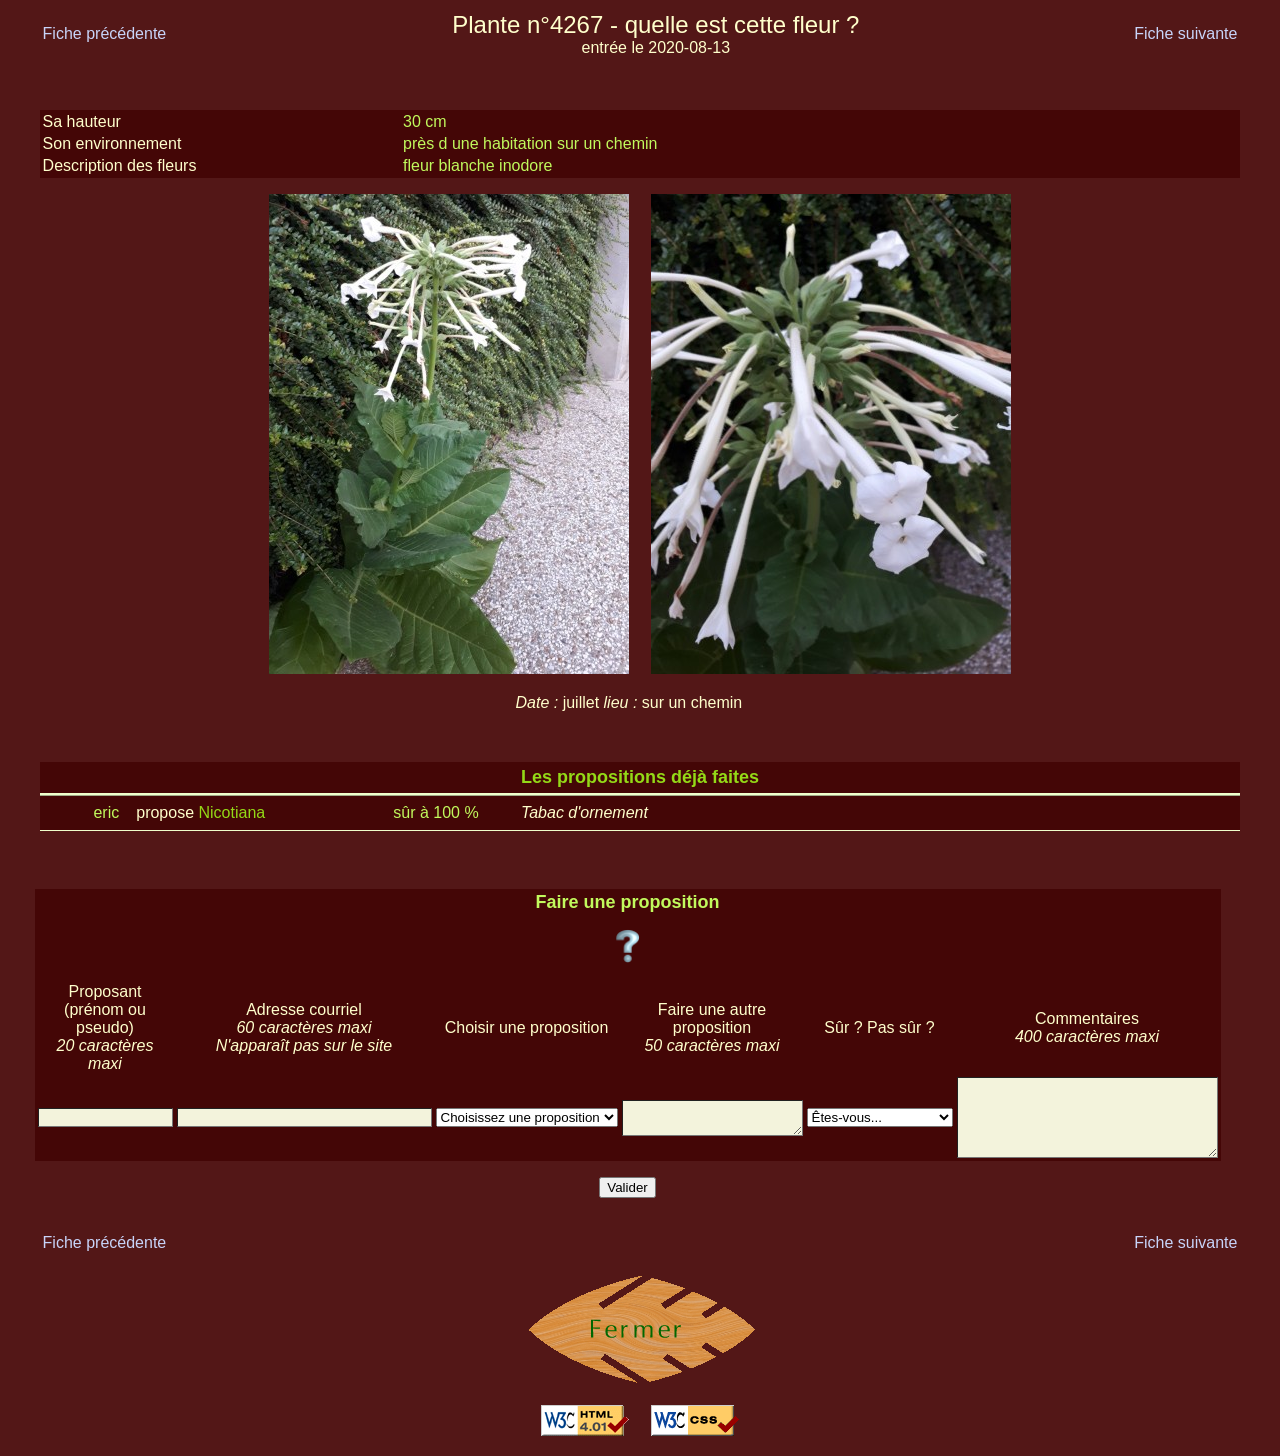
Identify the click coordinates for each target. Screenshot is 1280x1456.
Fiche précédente (105, 33)
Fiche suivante (1185, 33)
